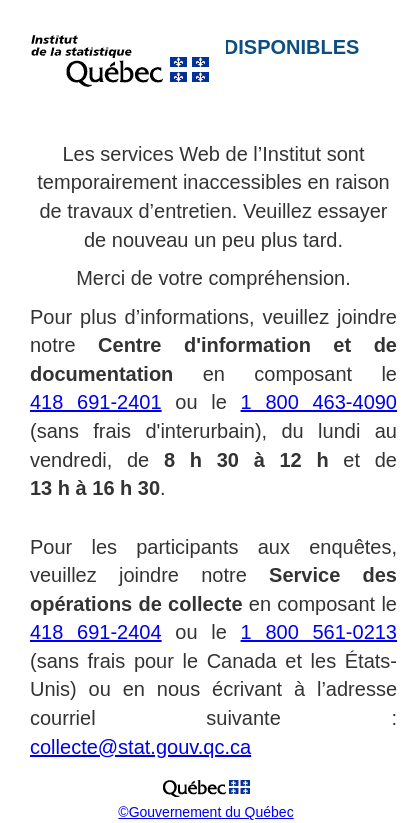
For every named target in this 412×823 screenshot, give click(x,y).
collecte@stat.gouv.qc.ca (140, 747)
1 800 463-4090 (319, 402)
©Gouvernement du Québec (205, 812)
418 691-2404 (96, 632)
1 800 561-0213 (319, 632)
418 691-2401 (96, 402)
